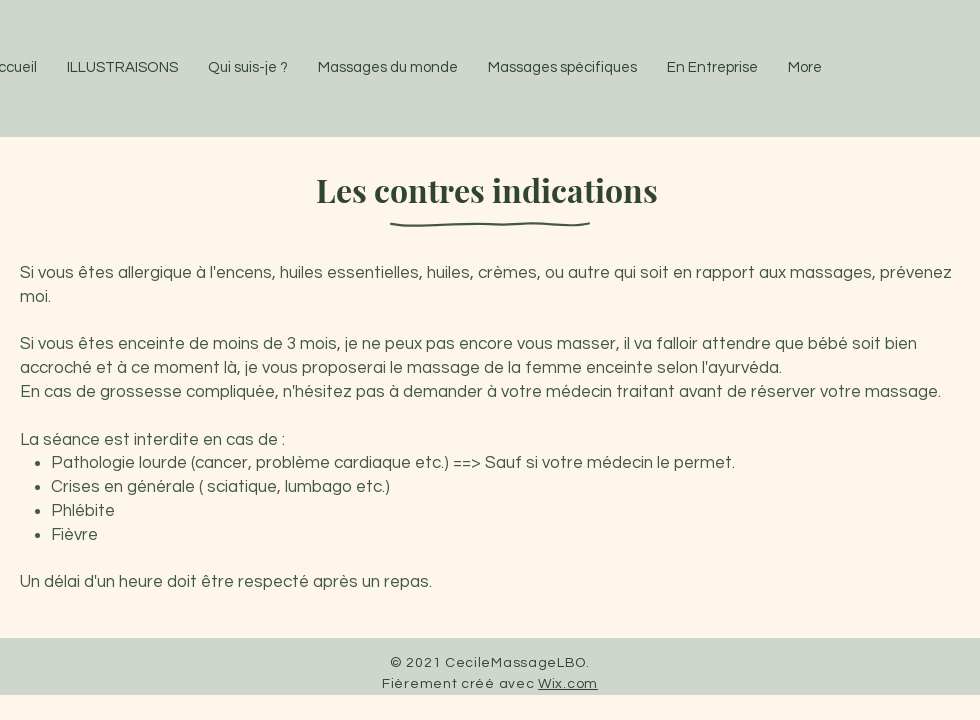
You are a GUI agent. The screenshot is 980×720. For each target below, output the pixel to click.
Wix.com (568, 684)
